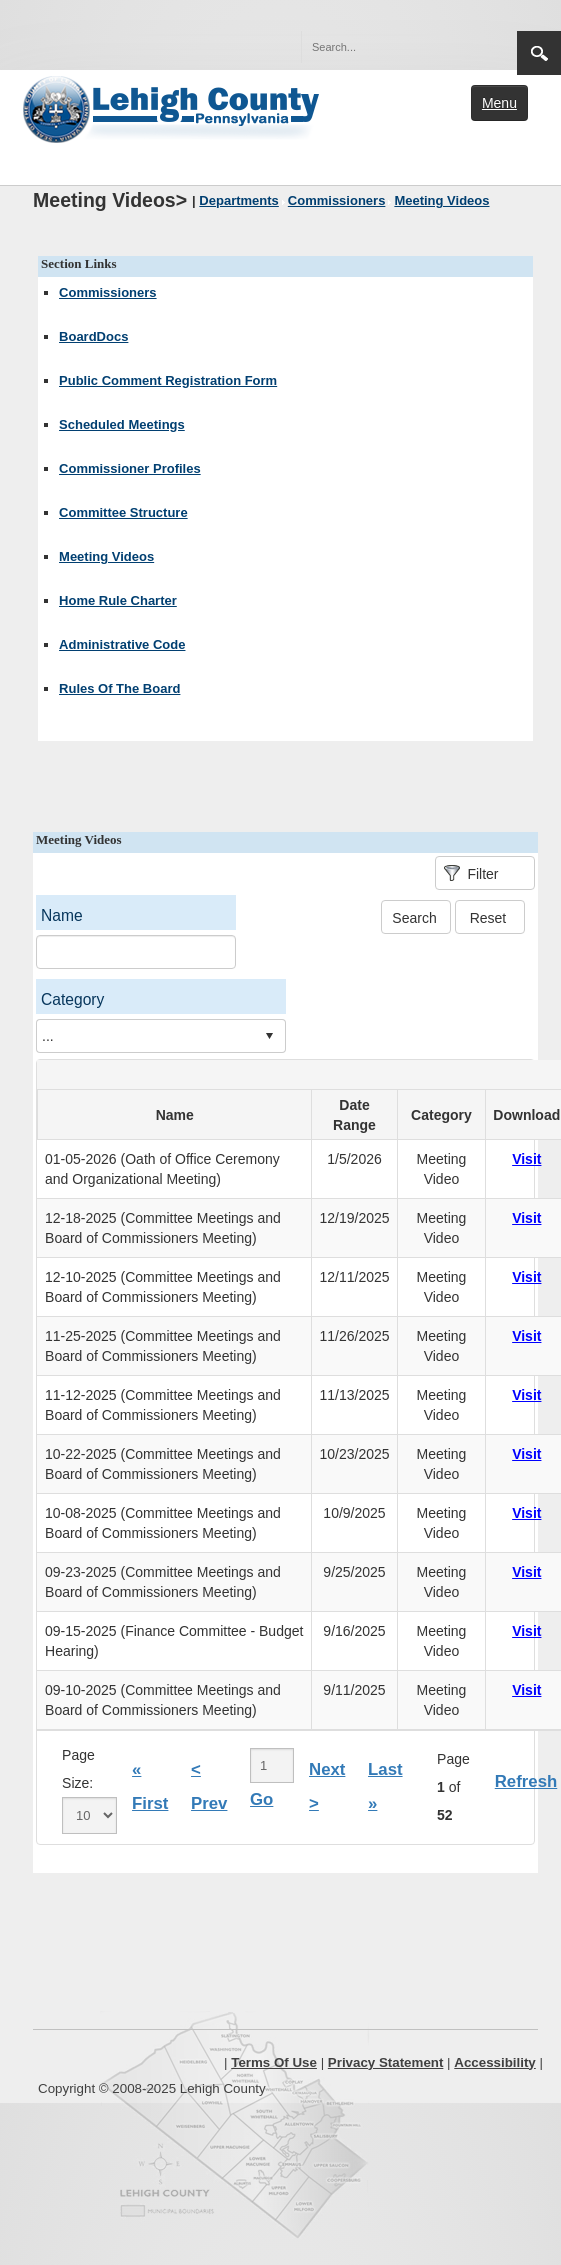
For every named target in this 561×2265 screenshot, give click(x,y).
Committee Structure (123, 512)
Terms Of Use (274, 2062)
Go (261, 1799)
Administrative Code (122, 644)
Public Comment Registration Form (168, 380)
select (269, 1036)
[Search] (389, 47)
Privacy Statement (386, 2062)
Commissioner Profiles (130, 468)
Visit (526, 1159)
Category (72, 999)
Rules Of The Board (119, 688)
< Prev (209, 1786)
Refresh (526, 1781)
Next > (327, 1786)
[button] (459, 46)
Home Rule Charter (118, 600)
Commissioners (108, 292)
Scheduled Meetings (122, 424)
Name (62, 915)
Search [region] (539, 53)
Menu (499, 103)
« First (150, 1786)
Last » (385, 1786)
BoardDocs (93, 336)
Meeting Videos (106, 556)
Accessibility (495, 2062)
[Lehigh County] (173, 107)
